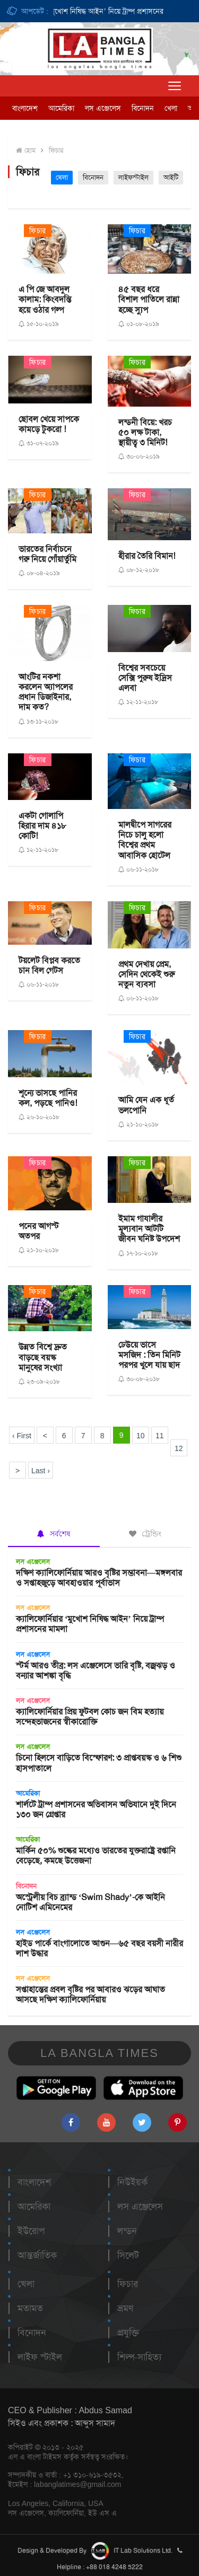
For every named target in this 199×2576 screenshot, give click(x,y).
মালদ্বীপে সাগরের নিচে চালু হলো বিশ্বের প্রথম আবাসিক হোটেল (144, 840)
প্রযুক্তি (128, 2332)
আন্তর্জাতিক (37, 2255)
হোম (26, 150)
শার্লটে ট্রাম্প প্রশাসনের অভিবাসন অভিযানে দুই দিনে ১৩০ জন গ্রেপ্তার (96, 1809)
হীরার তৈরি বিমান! (146, 555)
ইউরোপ (31, 2231)
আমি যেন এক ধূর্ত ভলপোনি (146, 1104)
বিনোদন (143, 108)
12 (179, 1448)
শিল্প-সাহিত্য (139, 2357)
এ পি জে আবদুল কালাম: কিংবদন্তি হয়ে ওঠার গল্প (45, 299)
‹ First (21, 1435)
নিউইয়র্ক (132, 2182)
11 (159, 1435)
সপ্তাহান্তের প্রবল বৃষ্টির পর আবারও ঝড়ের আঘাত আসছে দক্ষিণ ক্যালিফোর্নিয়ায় (90, 1994)
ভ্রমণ (125, 2308)
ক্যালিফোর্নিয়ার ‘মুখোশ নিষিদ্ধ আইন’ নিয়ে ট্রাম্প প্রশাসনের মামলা (100, 11)
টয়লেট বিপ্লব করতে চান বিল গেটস (49, 965)
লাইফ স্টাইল (40, 2357)
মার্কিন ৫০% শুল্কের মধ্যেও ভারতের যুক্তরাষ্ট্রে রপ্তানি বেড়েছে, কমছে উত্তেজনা (96, 1855)
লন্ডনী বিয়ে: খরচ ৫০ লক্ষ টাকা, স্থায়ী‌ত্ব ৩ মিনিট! (145, 432)
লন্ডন (127, 2231)
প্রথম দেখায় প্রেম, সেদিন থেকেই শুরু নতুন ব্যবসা (146, 974)
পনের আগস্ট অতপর (39, 1231)
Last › (40, 1470)
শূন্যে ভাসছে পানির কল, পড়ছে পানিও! (48, 1098)
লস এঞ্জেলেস (103, 108)
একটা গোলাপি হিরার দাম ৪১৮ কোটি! (42, 825)
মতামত (30, 2308)
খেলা (171, 108)
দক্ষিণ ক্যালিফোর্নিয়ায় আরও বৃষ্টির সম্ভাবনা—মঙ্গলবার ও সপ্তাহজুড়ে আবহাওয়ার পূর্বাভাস (99, 1577)
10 (140, 1435)
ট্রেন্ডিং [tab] (145, 1533)
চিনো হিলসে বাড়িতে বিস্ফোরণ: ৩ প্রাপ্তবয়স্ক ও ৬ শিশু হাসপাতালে (98, 1762)
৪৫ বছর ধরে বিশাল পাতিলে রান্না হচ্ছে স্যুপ (148, 299)
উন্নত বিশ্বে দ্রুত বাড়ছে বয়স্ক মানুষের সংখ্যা (43, 1357)
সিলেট (128, 2255)
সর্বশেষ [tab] (54, 1533)
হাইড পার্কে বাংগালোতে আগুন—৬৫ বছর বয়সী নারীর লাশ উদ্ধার (99, 1948)
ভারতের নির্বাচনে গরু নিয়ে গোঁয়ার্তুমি (47, 554)
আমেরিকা (61, 108)
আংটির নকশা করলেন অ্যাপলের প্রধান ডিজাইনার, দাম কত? (46, 692)
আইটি (170, 177)
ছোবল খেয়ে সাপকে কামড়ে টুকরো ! (49, 424)
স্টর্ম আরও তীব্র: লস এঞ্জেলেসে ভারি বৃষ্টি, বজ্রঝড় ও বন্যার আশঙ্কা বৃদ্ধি (95, 1670)
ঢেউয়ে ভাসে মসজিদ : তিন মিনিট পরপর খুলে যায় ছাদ (149, 1354)
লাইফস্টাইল (133, 177)
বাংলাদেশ (25, 108)
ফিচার (56, 150)
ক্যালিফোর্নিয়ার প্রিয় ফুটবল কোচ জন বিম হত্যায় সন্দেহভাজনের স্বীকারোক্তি (89, 1716)
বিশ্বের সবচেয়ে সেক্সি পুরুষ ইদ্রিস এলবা (145, 677)
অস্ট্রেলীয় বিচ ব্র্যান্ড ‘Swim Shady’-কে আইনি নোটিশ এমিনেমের (90, 1902)
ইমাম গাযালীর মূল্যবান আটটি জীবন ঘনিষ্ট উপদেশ (149, 1228)
